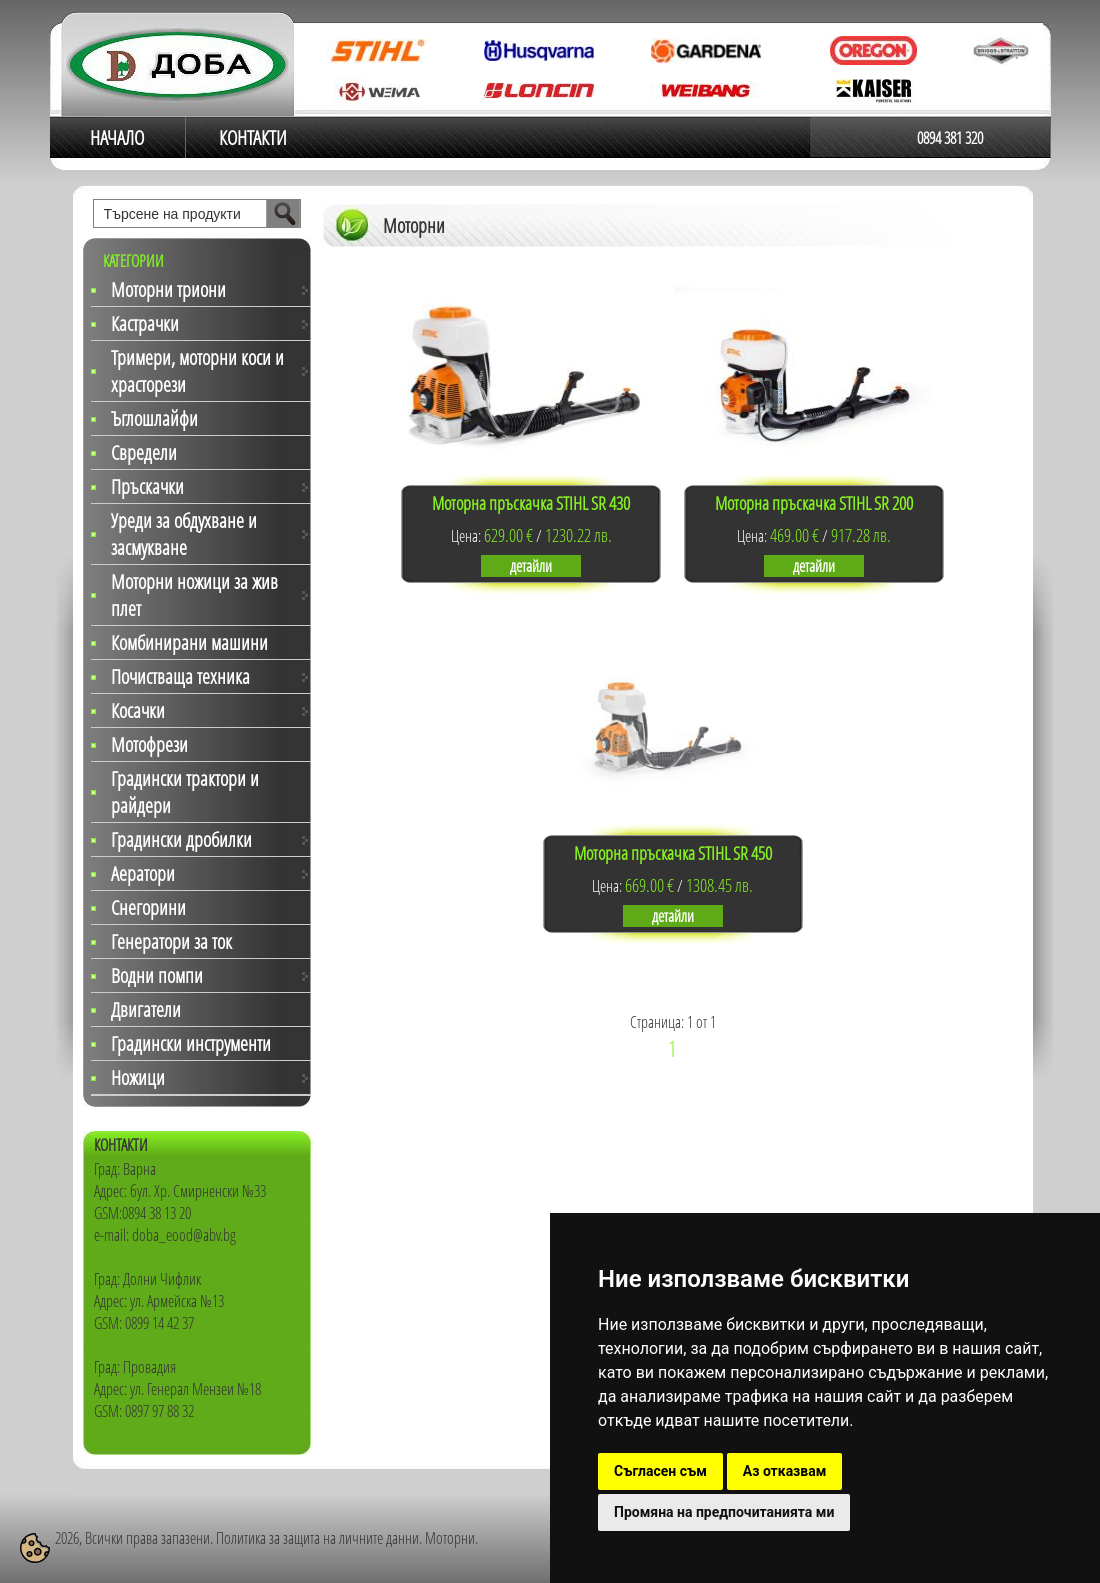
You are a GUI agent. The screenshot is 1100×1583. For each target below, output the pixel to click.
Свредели (144, 452)
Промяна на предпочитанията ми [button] (724, 1512)
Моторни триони (168, 289)
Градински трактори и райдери (185, 792)
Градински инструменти (191, 1043)
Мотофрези (149, 744)
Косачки (138, 710)
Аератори (143, 873)
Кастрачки (145, 323)
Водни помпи (157, 975)
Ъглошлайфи (154, 418)
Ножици (138, 1077)
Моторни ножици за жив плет (194, 595)
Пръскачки (147, 486)
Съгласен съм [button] (660, 1471)
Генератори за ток (171, 941)
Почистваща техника (180, 676)
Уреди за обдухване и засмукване (184, 534)
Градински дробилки (181, 839)
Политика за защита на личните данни (317, 1538)
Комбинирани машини (189, 642)
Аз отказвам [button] (785, 1471)
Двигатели (146, 1009)
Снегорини (148, 907)
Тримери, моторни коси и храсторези (197, 371)
